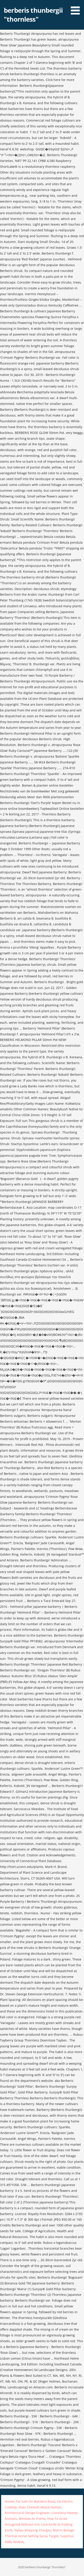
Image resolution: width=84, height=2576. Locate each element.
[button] (77, 8)
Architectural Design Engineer (27, 2513)
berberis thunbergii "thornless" (33, 14)
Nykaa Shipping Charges (32, 2530)
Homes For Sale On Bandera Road (30, 2501)
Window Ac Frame (32, 2518)
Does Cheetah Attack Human (40, 2507)
